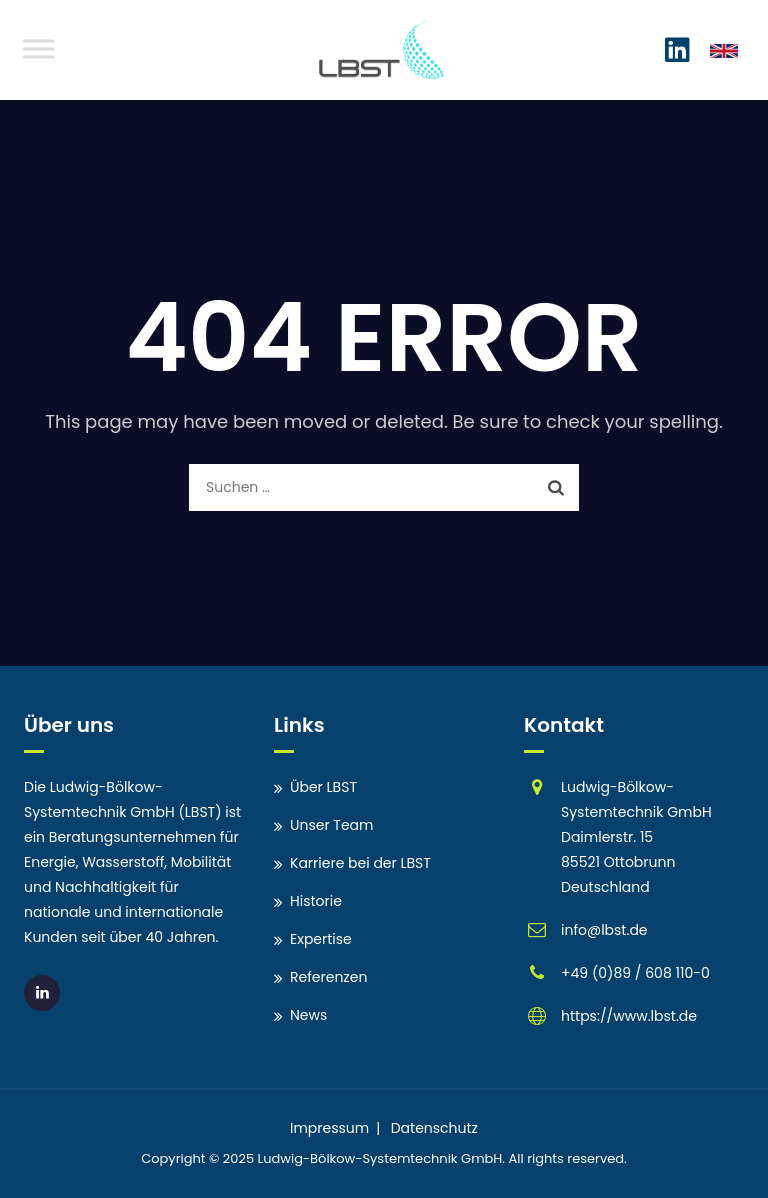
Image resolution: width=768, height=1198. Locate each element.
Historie (316, 901)
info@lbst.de (604, 930)
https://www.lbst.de (629, 1016)
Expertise (321, 939)
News (308, 1015)
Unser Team (332, 825)
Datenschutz (434, 1128)
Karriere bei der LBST (360, 863)
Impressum (329, 1128)
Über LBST (323, 787)
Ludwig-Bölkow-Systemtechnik (358, 1158)
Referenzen (328, 977)
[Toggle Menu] (39, 48)
